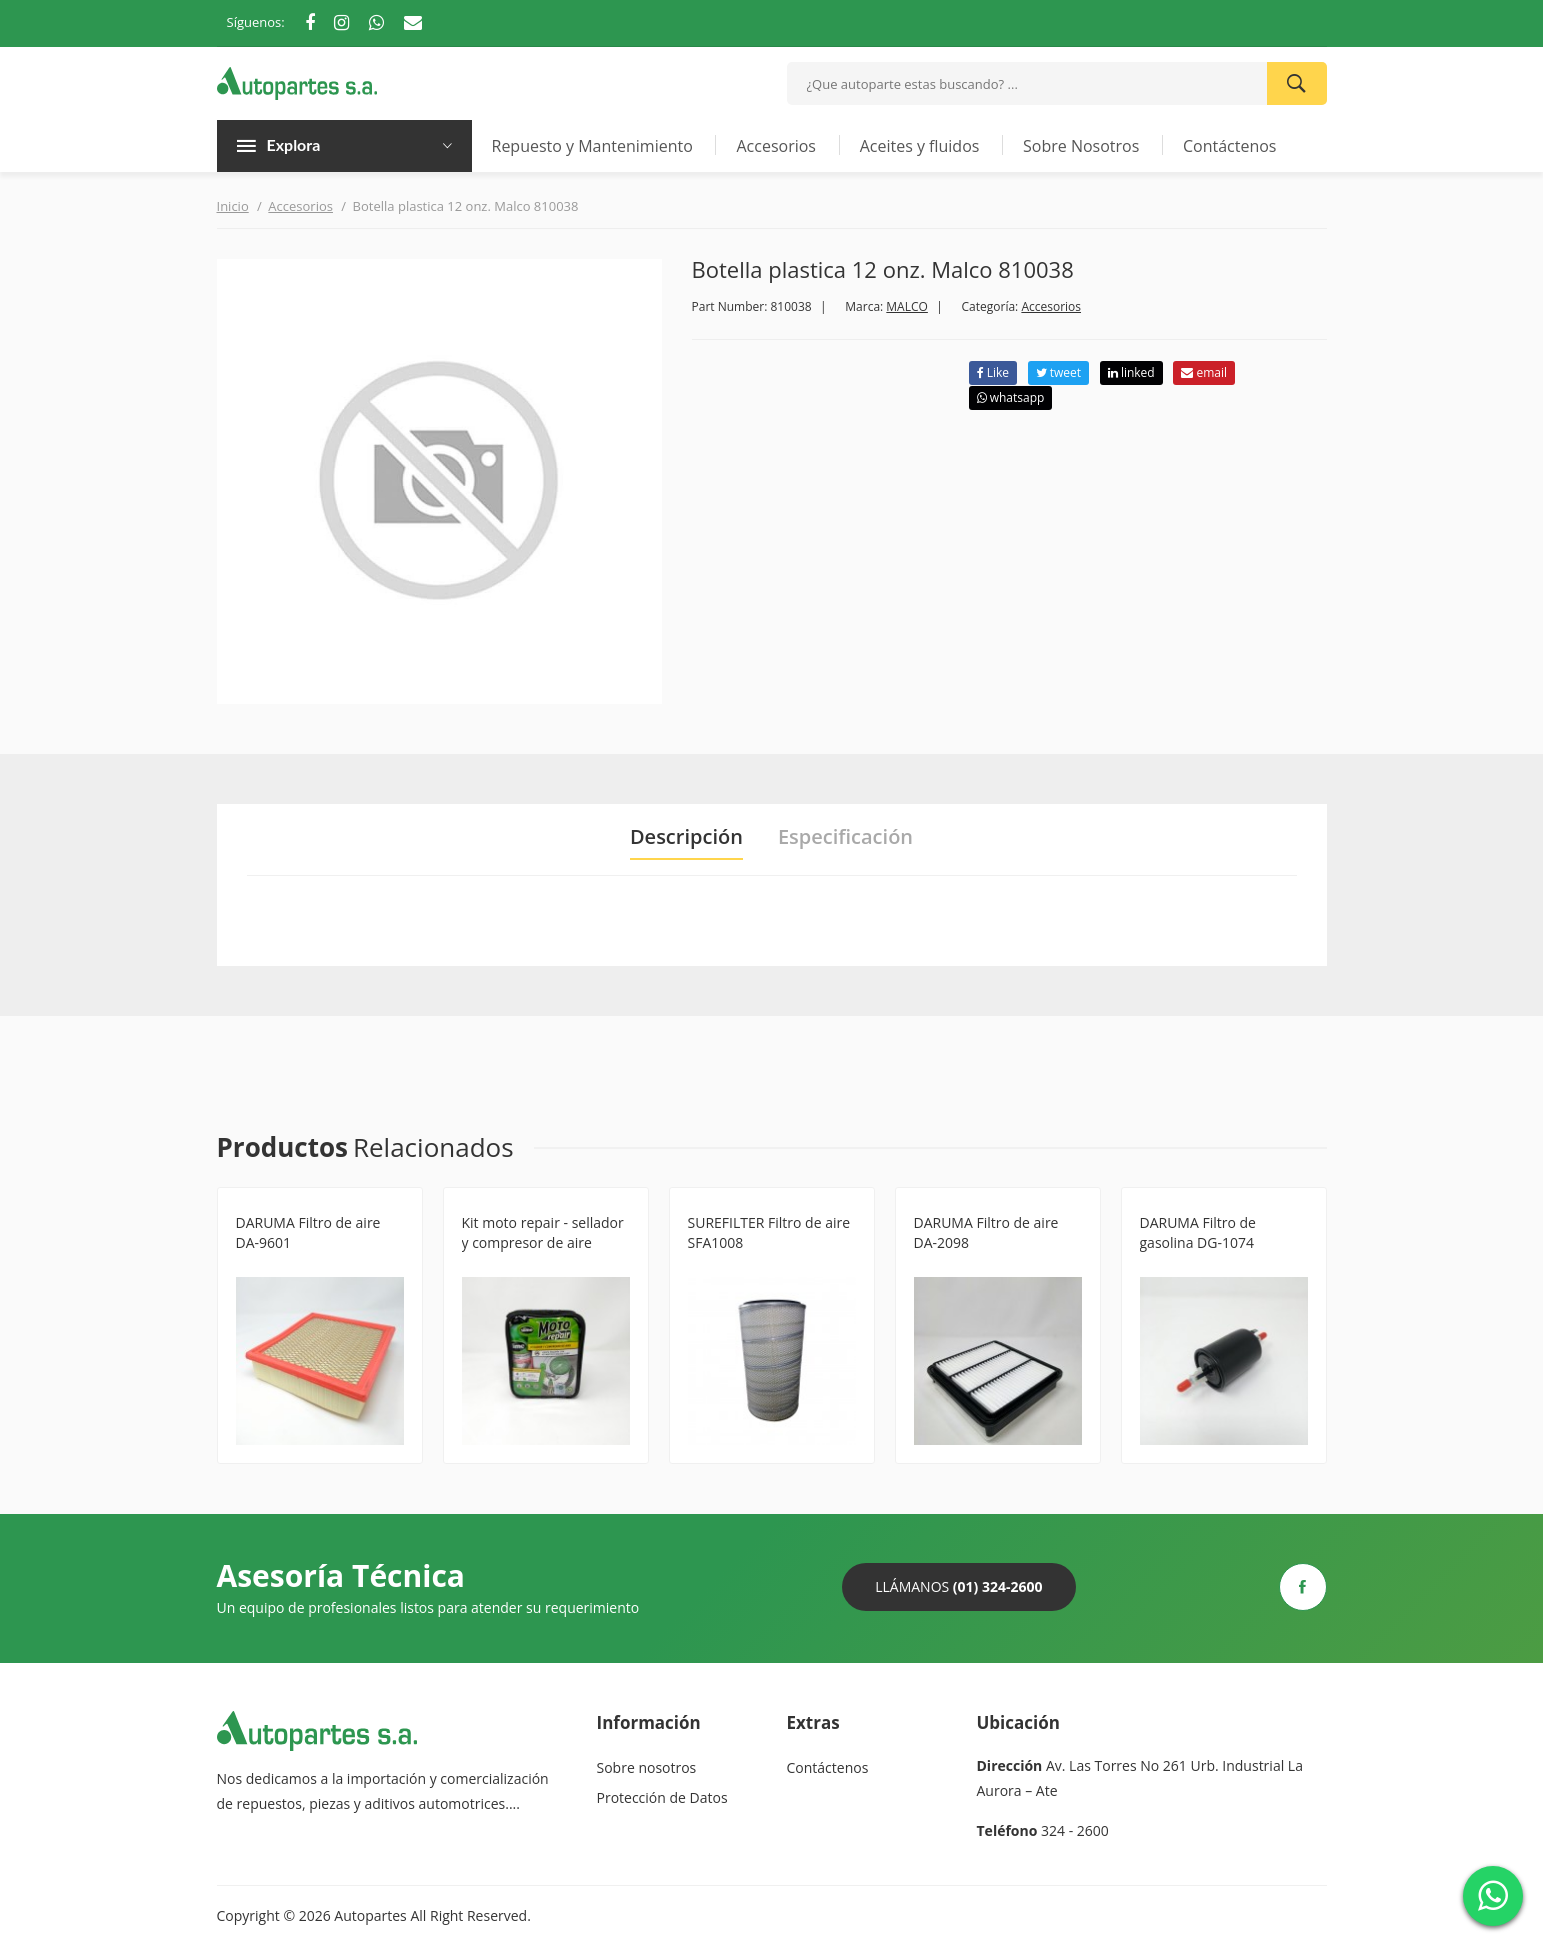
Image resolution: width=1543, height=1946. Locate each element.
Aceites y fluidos (920, 146)
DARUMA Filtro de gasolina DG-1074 (1198, 1232)
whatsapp (1011, 397)
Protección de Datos (662, 1797)
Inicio (233, 206)
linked (1131, 372)
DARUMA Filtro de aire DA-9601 (308, 1232)
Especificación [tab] (845, 837)
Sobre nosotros (647, 1767)
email (1204, 372)
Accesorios (776, 146)
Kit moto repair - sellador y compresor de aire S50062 (543, 1242)
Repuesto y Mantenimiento (592, 146)
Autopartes (370, 1915)
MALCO (907, 306)
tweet (1058, 372)
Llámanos (958, 1586)
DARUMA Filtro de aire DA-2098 (986, 1232)
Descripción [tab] (686, 837)
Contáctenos (1230, 146)
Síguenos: (256, 22)
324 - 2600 (1075, 1830)
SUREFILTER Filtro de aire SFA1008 (769, 1232)
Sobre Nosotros (1081, 146)
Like (993, 372)
